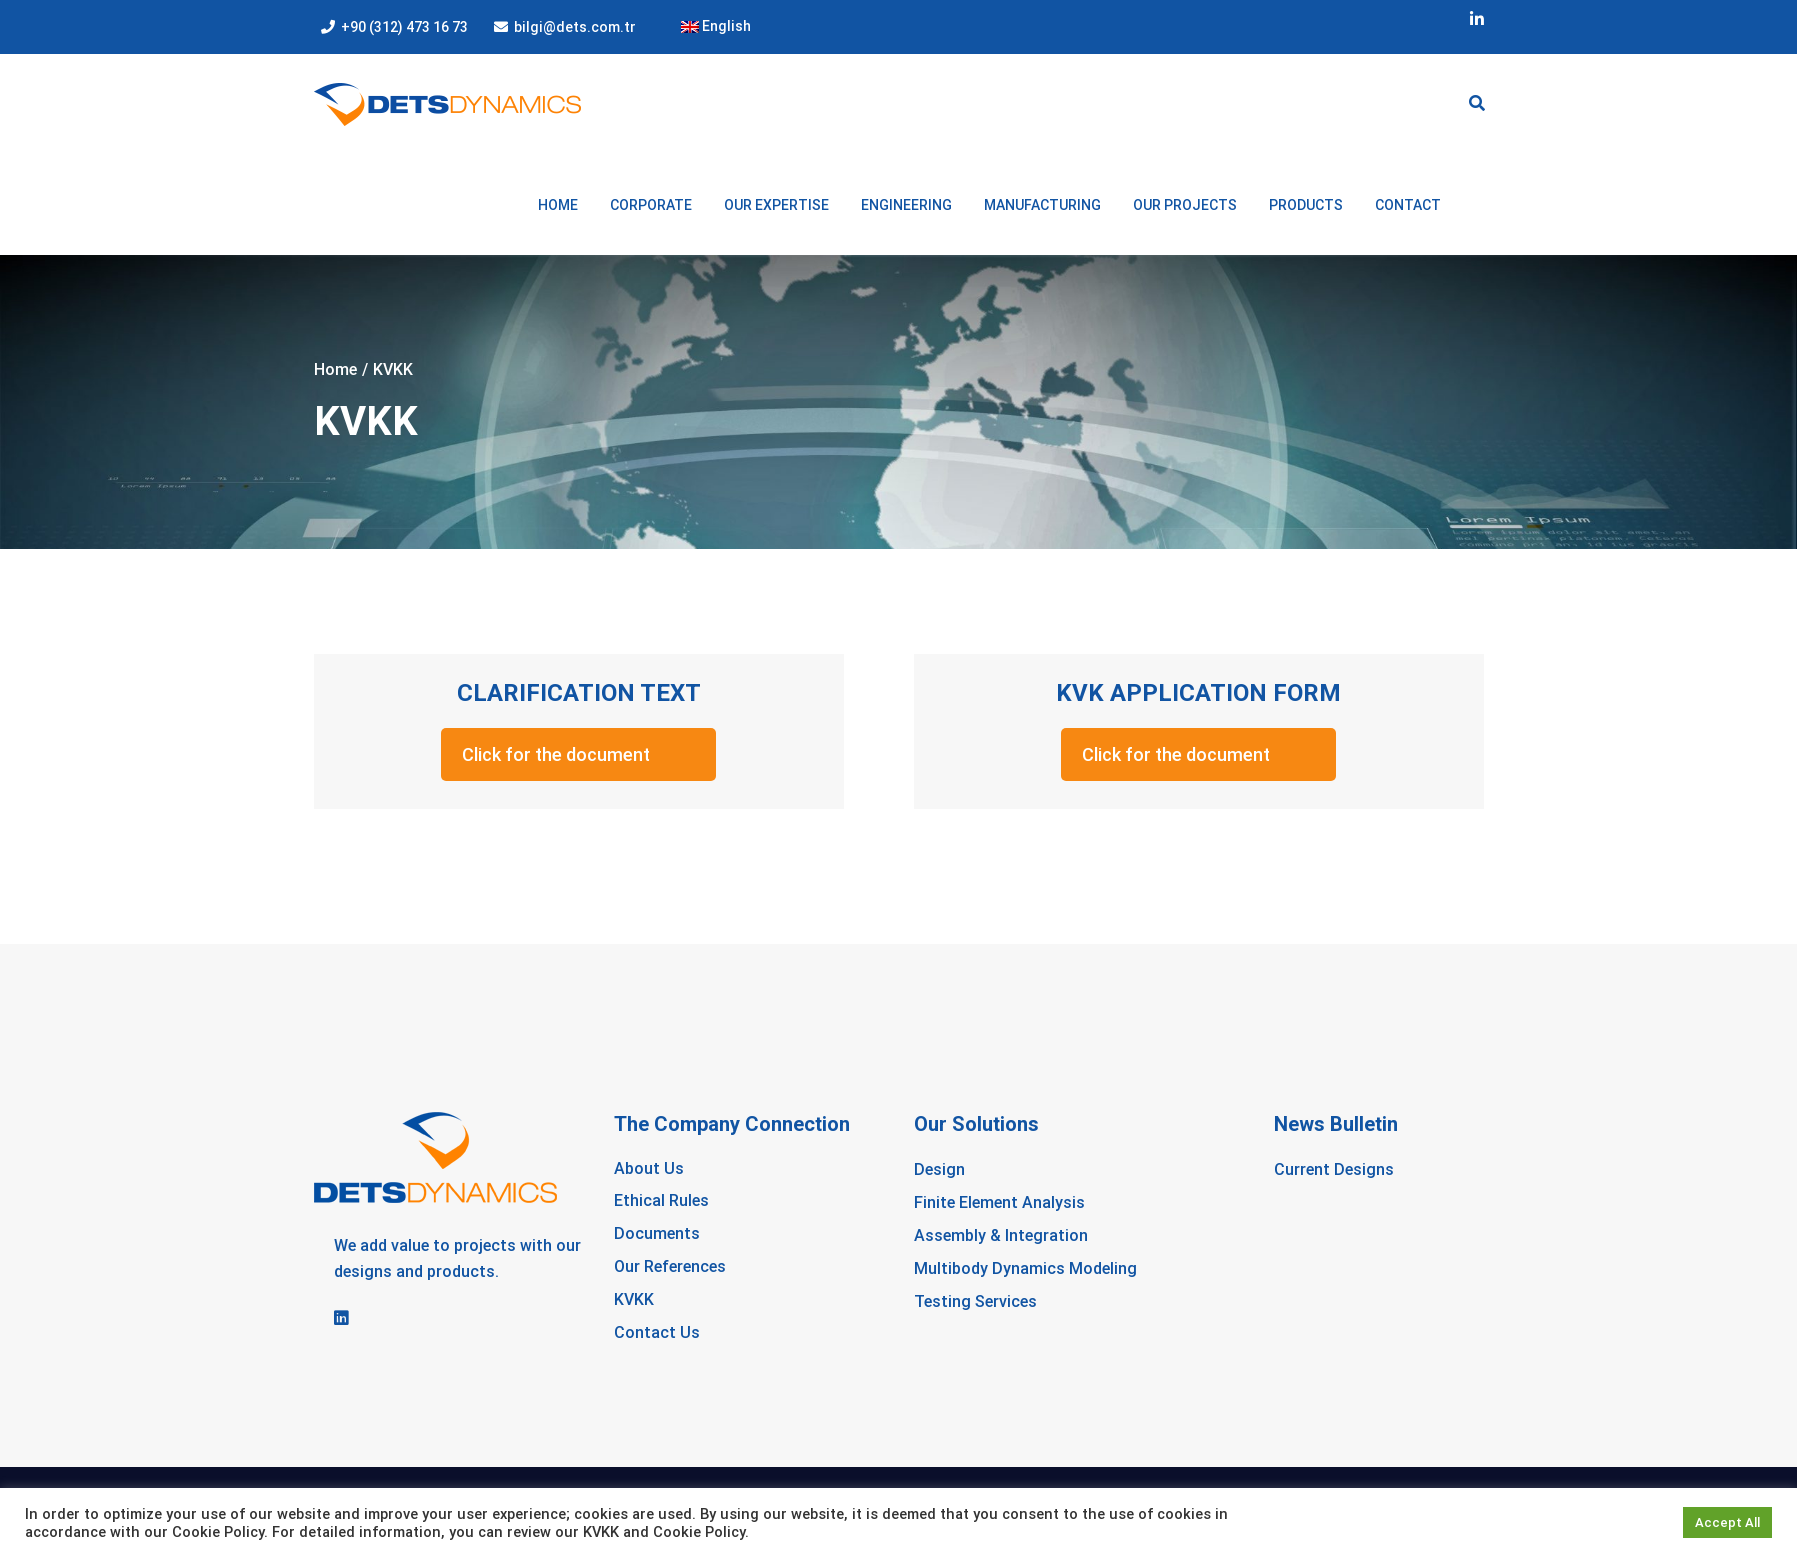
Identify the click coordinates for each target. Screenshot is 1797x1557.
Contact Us (657, 1332)
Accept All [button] (1727, 1522)
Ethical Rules (661, 1200)
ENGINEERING (906, 205)
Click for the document (556, 754)
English (716, 26)
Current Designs (1334, 1169)
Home (558, 205)
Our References (670, 1266)
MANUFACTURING (1042, 205)
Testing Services (975, 1301)
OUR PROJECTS (1185, 205)
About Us (649, 1168)
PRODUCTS (1306, 205)
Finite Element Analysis (999, 1202)
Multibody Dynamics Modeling (1025, 1268)
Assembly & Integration (1001, 1235)
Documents (657, 1233)
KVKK (634, 1299)
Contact (1408, 205)
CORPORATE (651, 205)
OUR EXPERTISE (776, 205)
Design (939, 1169)
